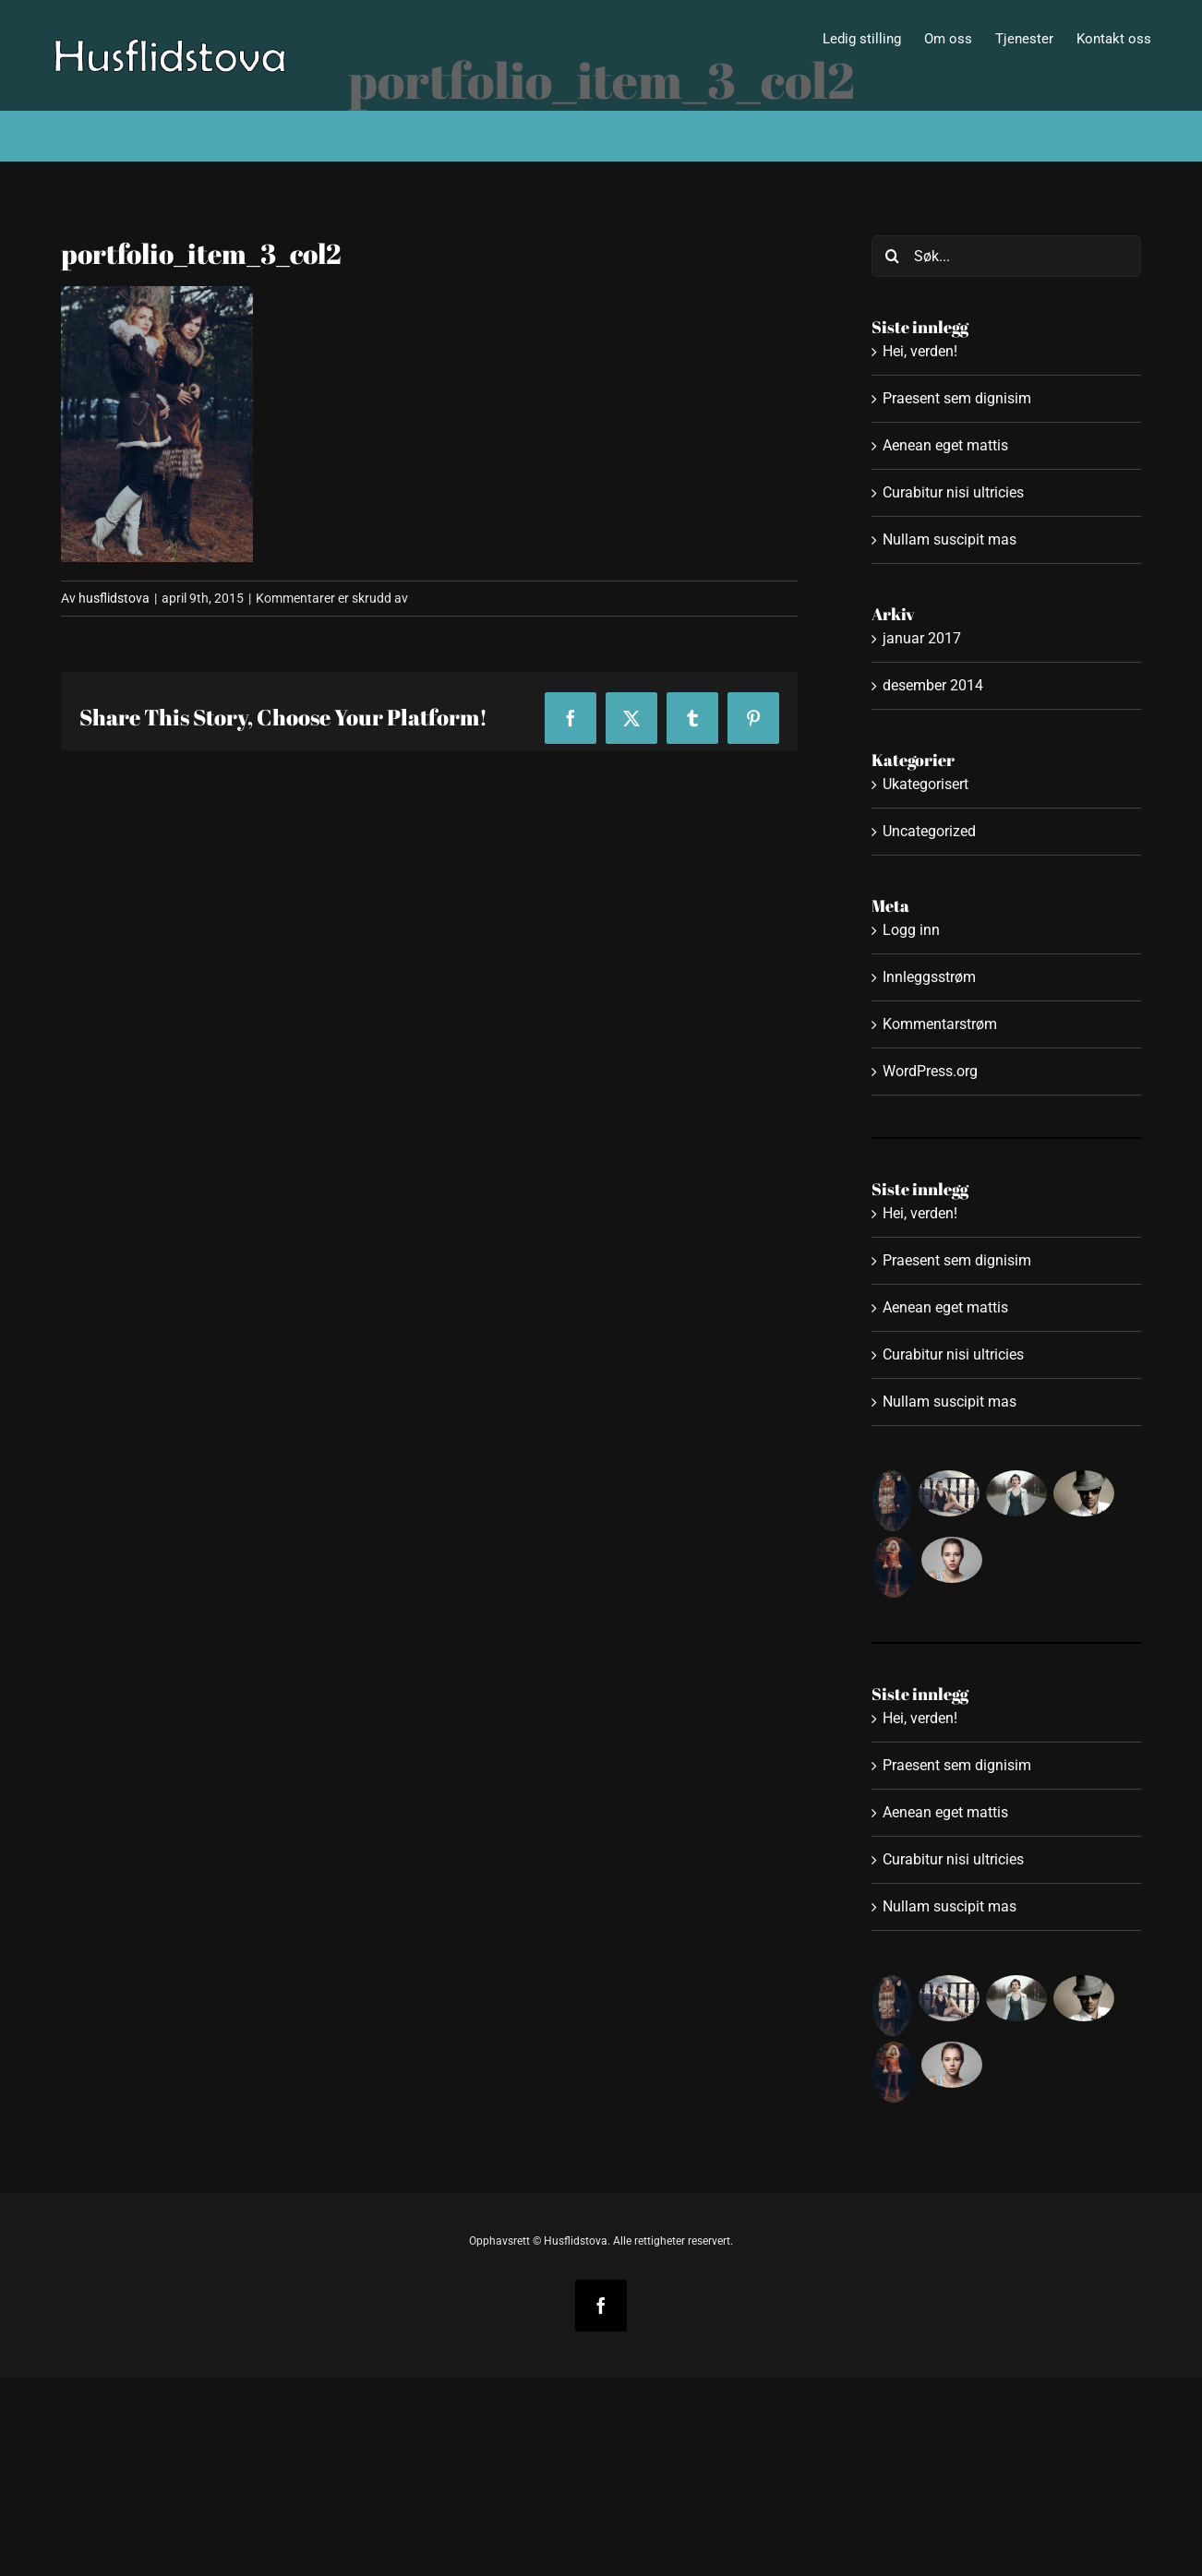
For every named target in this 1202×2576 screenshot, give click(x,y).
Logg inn (911, 930)
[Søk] (892, 256)
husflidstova (114, 598)
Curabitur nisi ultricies (953, 492)
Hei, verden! (920, 351)
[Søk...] (1006, 256)
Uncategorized (929, 831)
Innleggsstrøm (929, 977)
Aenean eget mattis (945, 445)
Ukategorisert (925, 784)
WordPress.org (930, 1071)
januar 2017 (922, 638)
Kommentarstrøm (940, 1024)
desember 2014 (933, 685)
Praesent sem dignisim (957, 398)
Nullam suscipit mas (949, 539)
